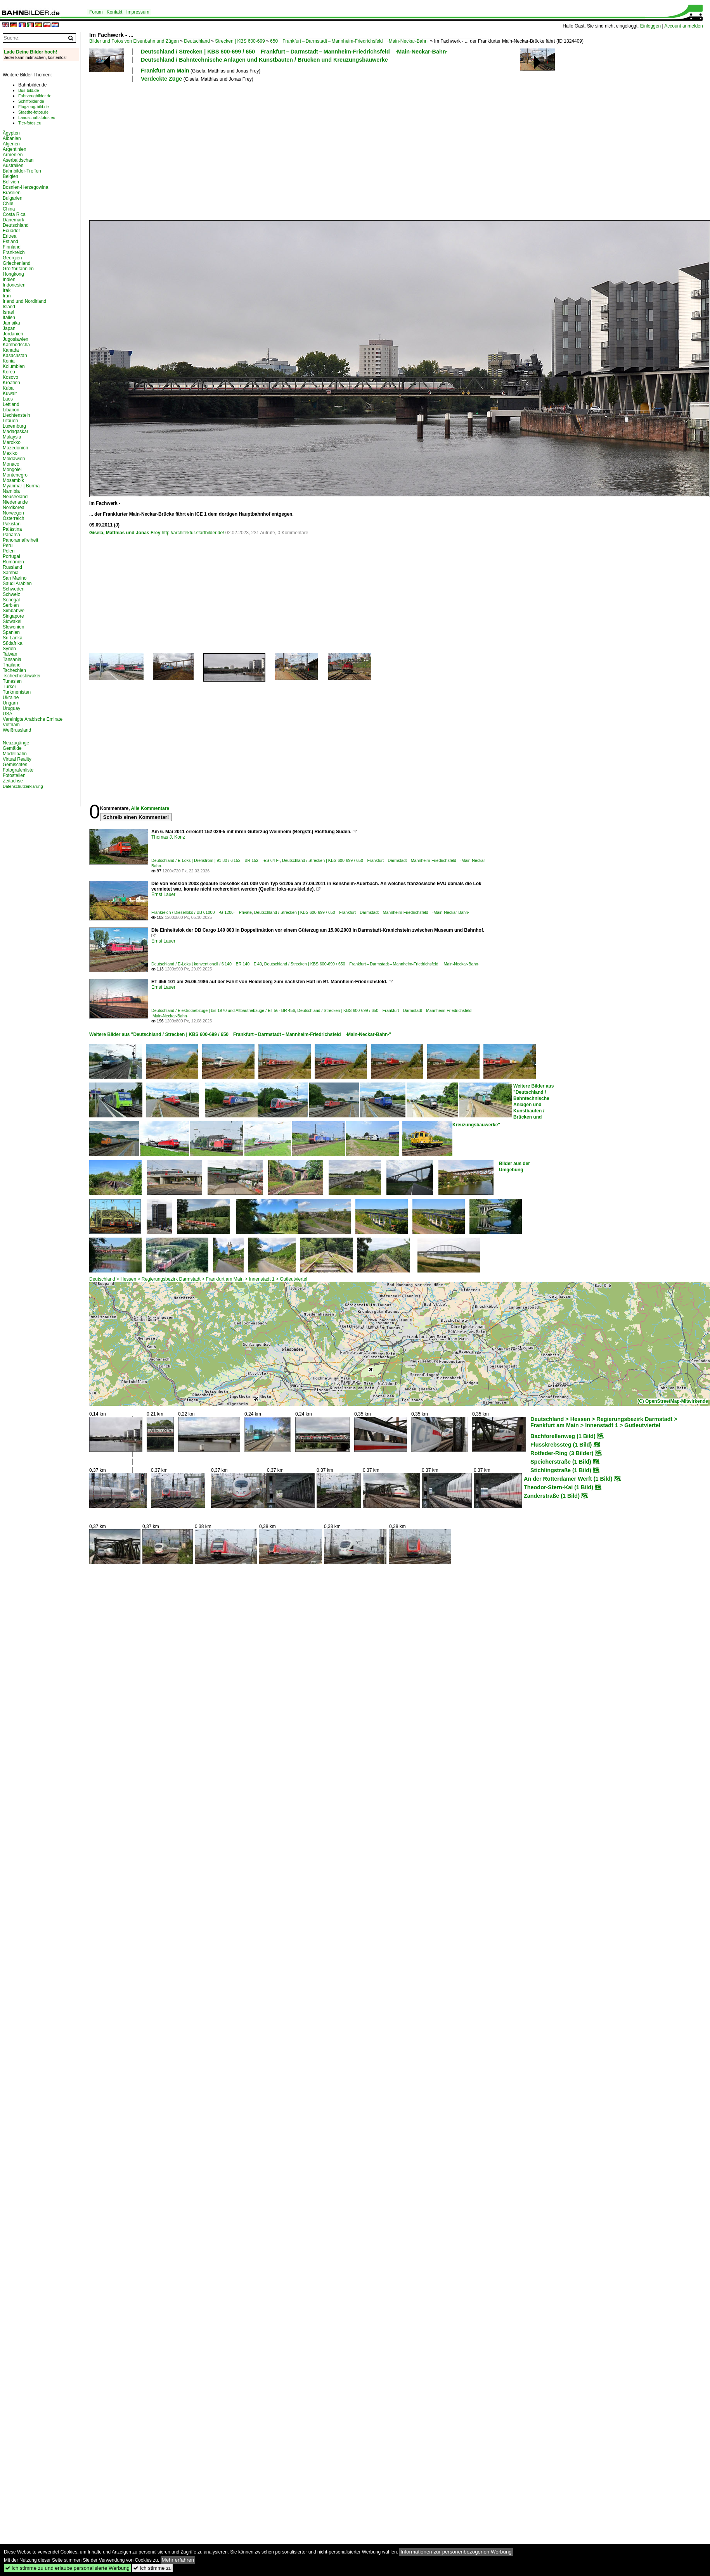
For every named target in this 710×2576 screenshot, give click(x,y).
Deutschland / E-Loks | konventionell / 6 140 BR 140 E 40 (206, 964)
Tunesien (12, 681)
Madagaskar (15, 431)
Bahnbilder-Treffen (22, 171)
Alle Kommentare (150, 808)
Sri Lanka (13, 638)
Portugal (11, 556)
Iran (7, 296)
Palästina (12, 529)
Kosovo (10, 377)
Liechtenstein (16, 415)
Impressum (137, 12)
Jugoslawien (15, 339)
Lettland (11, 404)
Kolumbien (14, 366)
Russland (12, 567)
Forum (96, 12)
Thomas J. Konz (168, 837)
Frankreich (14, 252)
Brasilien (12, 192)
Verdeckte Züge (161, 79)
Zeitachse (13, 781)
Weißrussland (17, 730)
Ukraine (11, 697)
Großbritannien (18, 268)
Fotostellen (14, 775)
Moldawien (14, 458)
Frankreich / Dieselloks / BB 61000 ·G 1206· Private (201, 912)
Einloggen (650, 26)
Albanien (12, 138)
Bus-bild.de (28, 90)
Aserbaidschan (18, 160)
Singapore (13, 616)
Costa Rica (14, 214)
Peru (7, 545)
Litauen (10, 420)
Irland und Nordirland (24, 301)
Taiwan (10, 654)
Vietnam (11, 724)
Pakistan (12, 524)
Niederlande (15, 502)
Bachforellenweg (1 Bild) (563, 1436)
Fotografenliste (18, 770)
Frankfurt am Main (165, 70)
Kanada (11, 350)
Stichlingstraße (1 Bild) (560, 1470)
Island (9, 306)
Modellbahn (15, 753)
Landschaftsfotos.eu (36, 117)
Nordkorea (13, 507)
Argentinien (14, 149)
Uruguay (11, 708)
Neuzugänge (16, 743)
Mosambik (13, 480)
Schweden (13, 589)
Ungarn (10, 703)
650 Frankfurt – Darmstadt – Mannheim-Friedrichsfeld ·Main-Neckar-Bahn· (349, 41)
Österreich (13, 518)
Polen (9, 551)
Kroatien (11, 382)
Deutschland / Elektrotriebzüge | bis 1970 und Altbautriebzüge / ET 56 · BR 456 (223, 1010)
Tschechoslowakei (21, 676)
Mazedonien (15, 448)
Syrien (9, 648)
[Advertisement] (184, 150)
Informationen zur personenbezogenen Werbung (456, 2552)
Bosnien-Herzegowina (25, 187)
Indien (9, 279)
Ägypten (11, 133)
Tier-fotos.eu (29, 123)
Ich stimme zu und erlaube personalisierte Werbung (67, 2568)
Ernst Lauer (163, 894)
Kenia (9, 361)
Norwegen (13, 513)
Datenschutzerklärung (23, 786)
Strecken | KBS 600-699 (240, 41)
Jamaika (11, 323)
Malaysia (12, 437)
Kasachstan (15, 355)
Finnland (12, 247)
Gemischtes (15, 764)
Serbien (11, 605)
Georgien (12, 258)
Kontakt (115, 12)
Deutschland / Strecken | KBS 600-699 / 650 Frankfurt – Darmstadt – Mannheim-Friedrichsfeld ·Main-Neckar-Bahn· (294, 51)
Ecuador (11, 230)
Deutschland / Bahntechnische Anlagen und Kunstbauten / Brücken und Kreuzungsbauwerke (264, 60)
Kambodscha (16, 344)
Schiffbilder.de (31, 101)
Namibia (11, 491)
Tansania (12, 659)
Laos (8, 399)
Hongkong (13, 274)
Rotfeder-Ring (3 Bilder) (561, 1453)
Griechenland (16, 263)
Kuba (8, 388)
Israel (8, 312)
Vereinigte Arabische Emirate (32, 719)
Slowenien (13, 627)
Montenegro (15, 475)
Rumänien (13, 562)
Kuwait (10, 393)
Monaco (11, 464)
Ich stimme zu (152, 2568)
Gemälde (12, 748)
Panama (11, 534)
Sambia (11, 572)
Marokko (12, 442)
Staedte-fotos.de (33, 112)
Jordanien (13, 334)
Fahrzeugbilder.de (34, 95)
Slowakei (12, 621)
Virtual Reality (17, 759)
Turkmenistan (17, 692)
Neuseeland (15, 496)
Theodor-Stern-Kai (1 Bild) (558, 1487)
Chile (8, 203)
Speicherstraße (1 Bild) (560, 1462)
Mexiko (10, 453)
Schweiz (11, 594)
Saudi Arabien (17, 583)
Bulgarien (13, 198)
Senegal (11, 600)
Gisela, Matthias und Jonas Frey (124, 532)
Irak (6, 290)
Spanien (11, 632)
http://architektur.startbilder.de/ (193, 532)
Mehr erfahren (178, 2560)
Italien (9, 317)
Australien (13, 165)
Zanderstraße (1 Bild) (552, 1496)
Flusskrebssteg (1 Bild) (561, 1445)
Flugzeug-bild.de (33, 106)
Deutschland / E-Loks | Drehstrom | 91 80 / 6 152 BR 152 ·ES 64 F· (215, 860)
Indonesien (14, 285)
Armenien (13, 154)
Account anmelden (683, 26)
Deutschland (197, 41)
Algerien (11, 144)
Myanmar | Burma (21, 486)
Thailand (12, 665)
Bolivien (11, 182)
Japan (9, 328)
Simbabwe (13, 610)
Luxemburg (14, 426)
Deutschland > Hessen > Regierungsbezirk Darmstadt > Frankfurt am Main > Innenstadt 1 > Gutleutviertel (198, 1279)
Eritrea (9, 236)
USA (7, 714)
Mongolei (12, 469)
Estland (10, 241)
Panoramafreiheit (20, 540)
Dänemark (13, 220)
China (9, 209)
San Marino (14, 578)
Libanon (11, 410)
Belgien (10, 176)
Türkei (9, 686)
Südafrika (13, 643)
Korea (9, 372)
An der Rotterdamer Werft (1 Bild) (568, 1479)
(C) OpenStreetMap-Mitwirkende (672, 1401)
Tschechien (14, 670)
